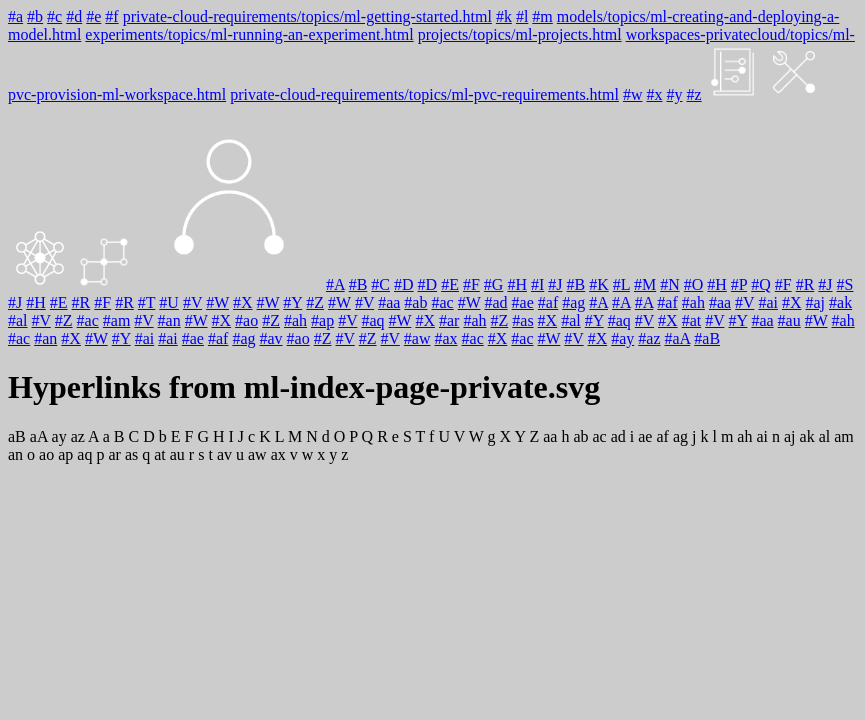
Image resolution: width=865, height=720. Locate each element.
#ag (573, 302)
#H (517, 284)
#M (645, 284)
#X (243, 302)
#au (789, 320)
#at (692, 320)
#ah (693, 302)
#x (655, 94)
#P (739, 284)
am (844, 436)
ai (762, 436)
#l (522, 16)
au (177, 454)
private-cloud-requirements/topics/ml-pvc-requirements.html (424, 94)
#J (555, 284)
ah (744, 436)
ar (114, 454)
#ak (840, 302)
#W (217, 302)
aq (84, 454)
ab (580, 436)
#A (335, 284)
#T (146, 302)
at (160, 454)
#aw (417, 338)
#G (494, 284)
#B (358, 284)
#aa (389, 302)
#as (522, 320)
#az (649, 338)
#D (404, 284)
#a (15, 16)
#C (380, 284)
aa (550, 436)
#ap (322, 320)
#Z (315, 302)
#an (169, 320)
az (78, 436)
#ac (442, 302)
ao (46, 454)
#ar (449, 320)
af (662, 436)
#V (192, 302)
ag (680, 436)
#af (548, 302)
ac (599, 436)
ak (807, 436)
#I (537, 284)
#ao (246, 320)
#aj (815, 302)
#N (670, 284)
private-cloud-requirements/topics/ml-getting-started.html (307, 16)
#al (18, 320)
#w (633, 94)
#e (93, 16)
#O (694, 284)
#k (504, 16)
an (15, 454)
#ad (495, 302)
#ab (415, 302)
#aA (678, 338)
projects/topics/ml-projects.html (520, 34)
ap (65, 454)
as (131, 454)
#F (471, 284)
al (825, 436)
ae (645, 436)
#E (450, 284)
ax (278, 454)
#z (694, 94)
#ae (523, 302)
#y (675, 94)
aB (17, 436)
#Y (292, 302)
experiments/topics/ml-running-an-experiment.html (249, 34)
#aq (372, 320)
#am (117, 320)
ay (59, 436)
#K (599, 284)
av (224, 454)
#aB (707, 338)
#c (54, 16)
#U (169, 302)
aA (39, 436)
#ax (445, 338)
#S (845, 284)
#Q (761, 284)
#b (35, 16)
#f (111, 16)
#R (805, 284)
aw (257, 454)
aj (790, 436)
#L (621, 284)
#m (542, 16)
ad (618, 436)
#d (74, 16)
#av (271, 338)
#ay (622, 338)
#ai (768, 302)
